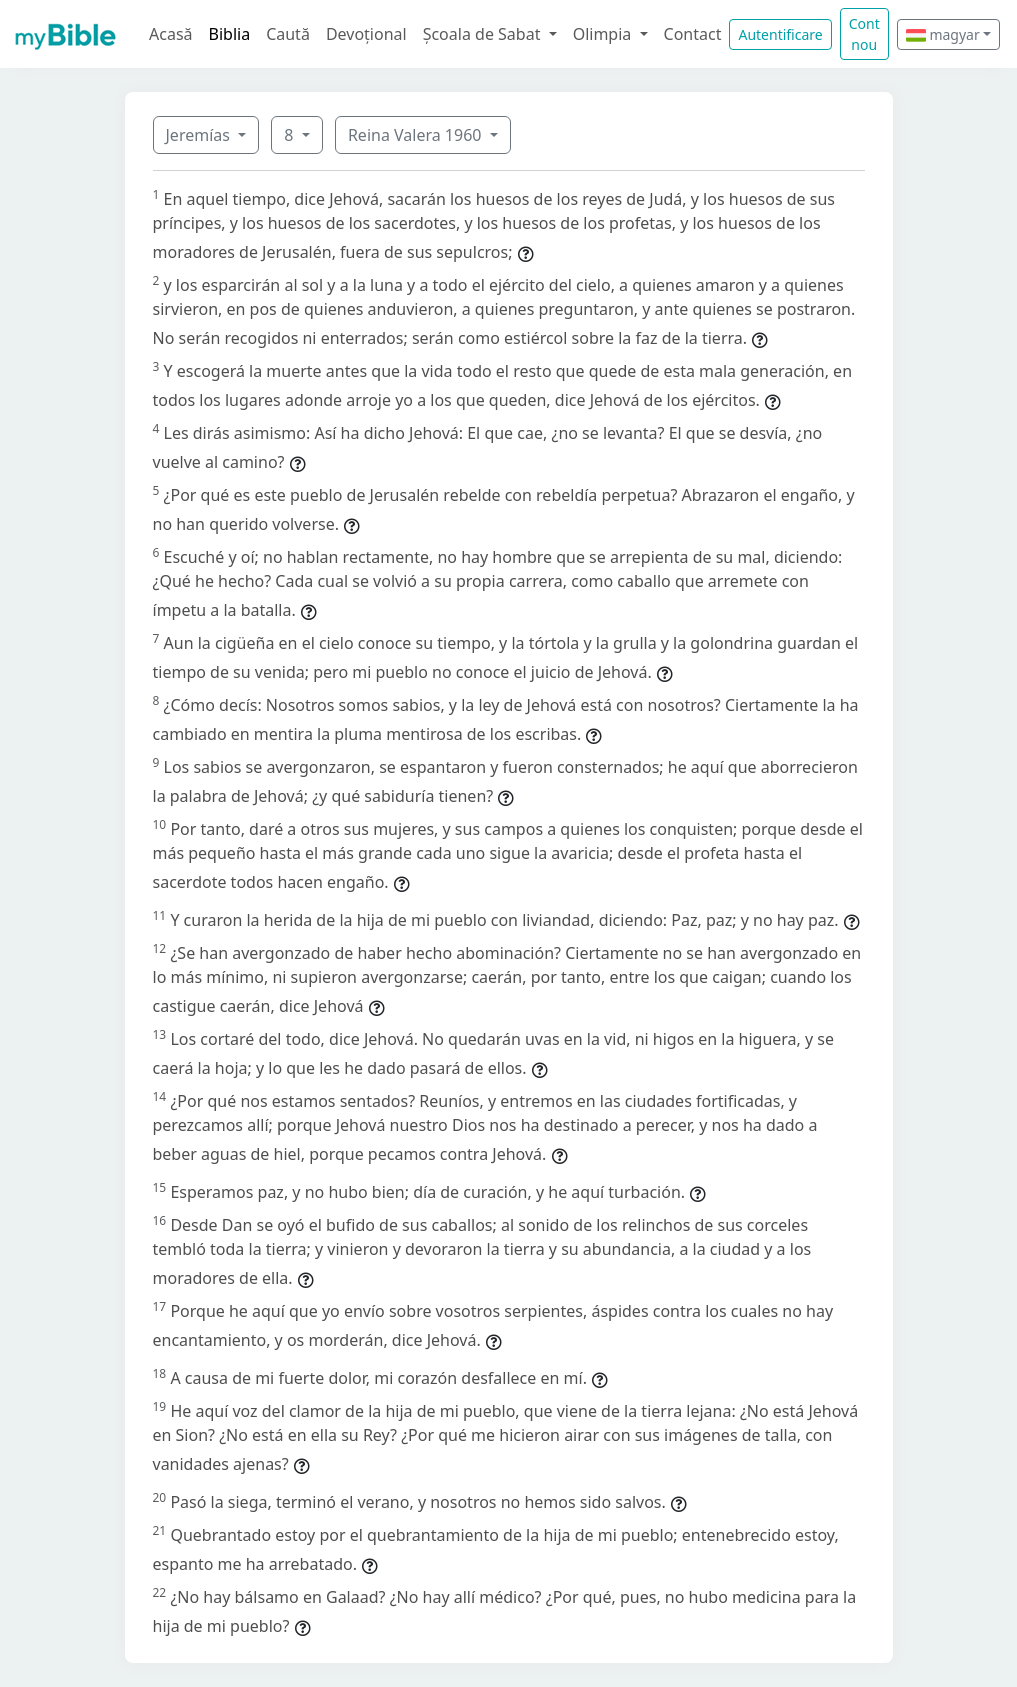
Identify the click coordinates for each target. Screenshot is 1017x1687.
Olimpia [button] (604, 34)
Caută (288, 34)
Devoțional (366, 34)
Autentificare (780, 34)
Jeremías (200, 135)
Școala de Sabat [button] (484, 34)
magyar (943, 34)
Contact (693, 34)
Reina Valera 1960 (417, 135)
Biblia (230, 34)
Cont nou (864, 34)
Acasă (171, 34)
